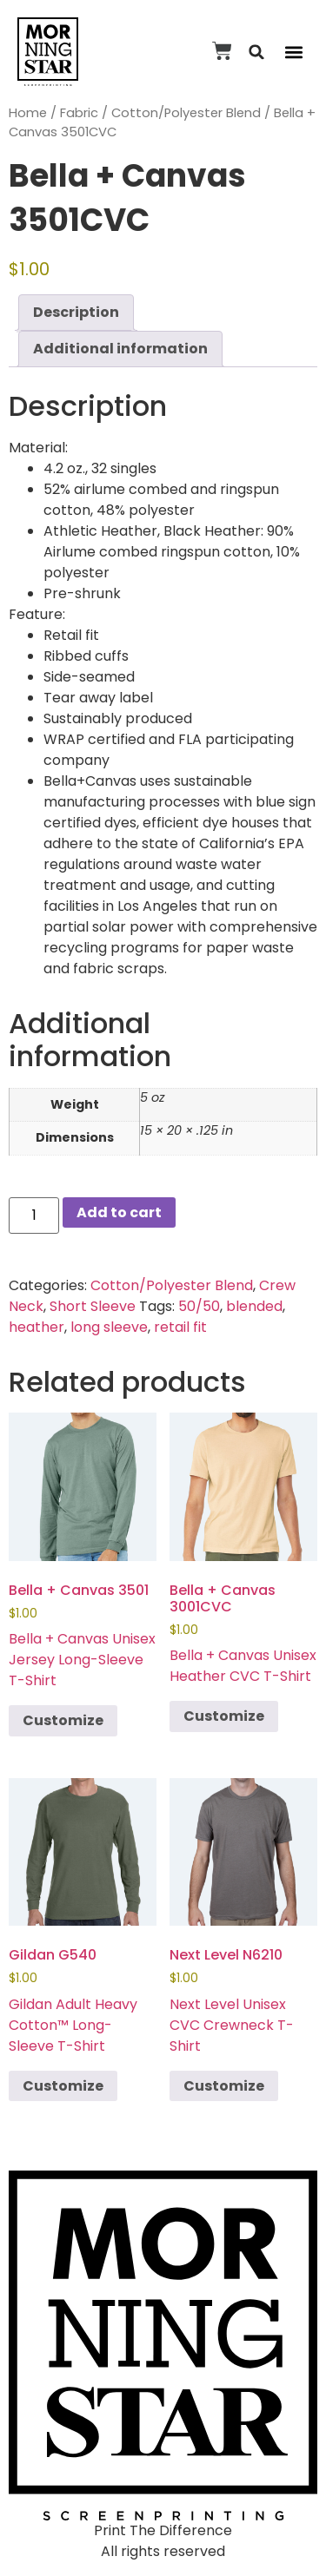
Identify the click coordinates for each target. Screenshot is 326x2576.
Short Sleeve (93, 1306)
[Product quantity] (34, 1215)
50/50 (199, 1306)
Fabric (79, 113)
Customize (63, 1720)
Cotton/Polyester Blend (186, 113)
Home (28, 113)
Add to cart (119, 1212)
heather (36, 1327)
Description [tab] (76, 312)
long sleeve (109, 1327)
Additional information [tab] (120, 349)
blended (254, 1306)
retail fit (180, 1327)
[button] (257, 51)
